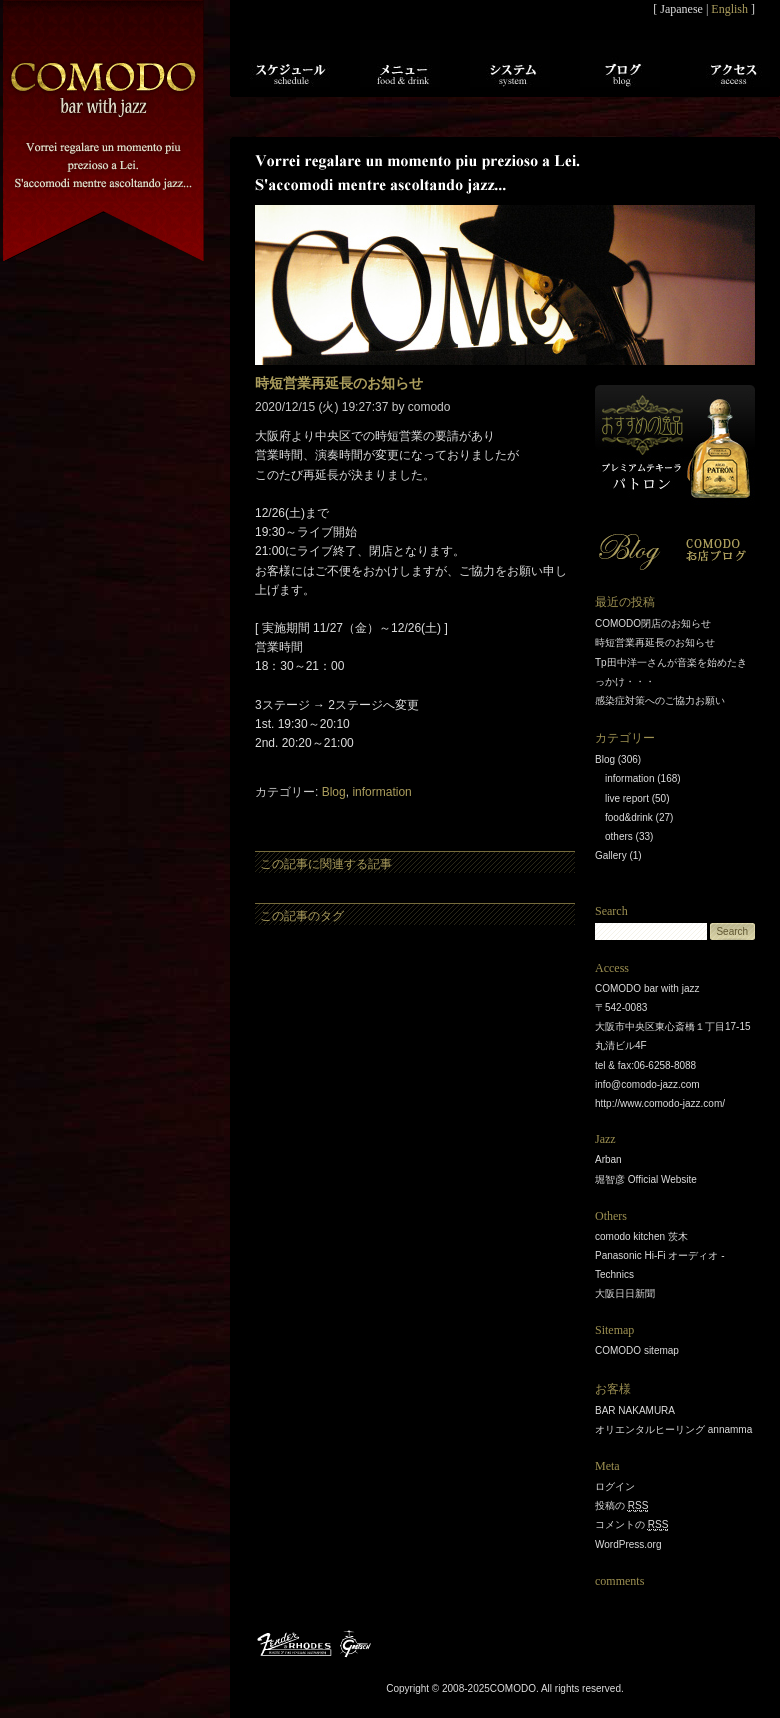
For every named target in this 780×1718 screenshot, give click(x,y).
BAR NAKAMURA (635, 1410)
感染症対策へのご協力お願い (660, 700)
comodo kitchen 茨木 (641, 1236)
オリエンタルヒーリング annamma (673, 1429)
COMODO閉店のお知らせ (653, 623)
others (619, 836)
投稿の (621, 1506)
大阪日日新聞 (625, 1293)
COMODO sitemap (637, 1350)
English (729, 9)
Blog (334, 792)
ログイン (615, 1486)
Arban (608, 1159)
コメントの (631, 1525)
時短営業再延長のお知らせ (655, 642)
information (381, 792)
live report (627, 798)
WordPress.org (628, 1544)
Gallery (611, 855)
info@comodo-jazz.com (647, 1084)
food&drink (629, 817)
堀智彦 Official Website (646, 1179)
